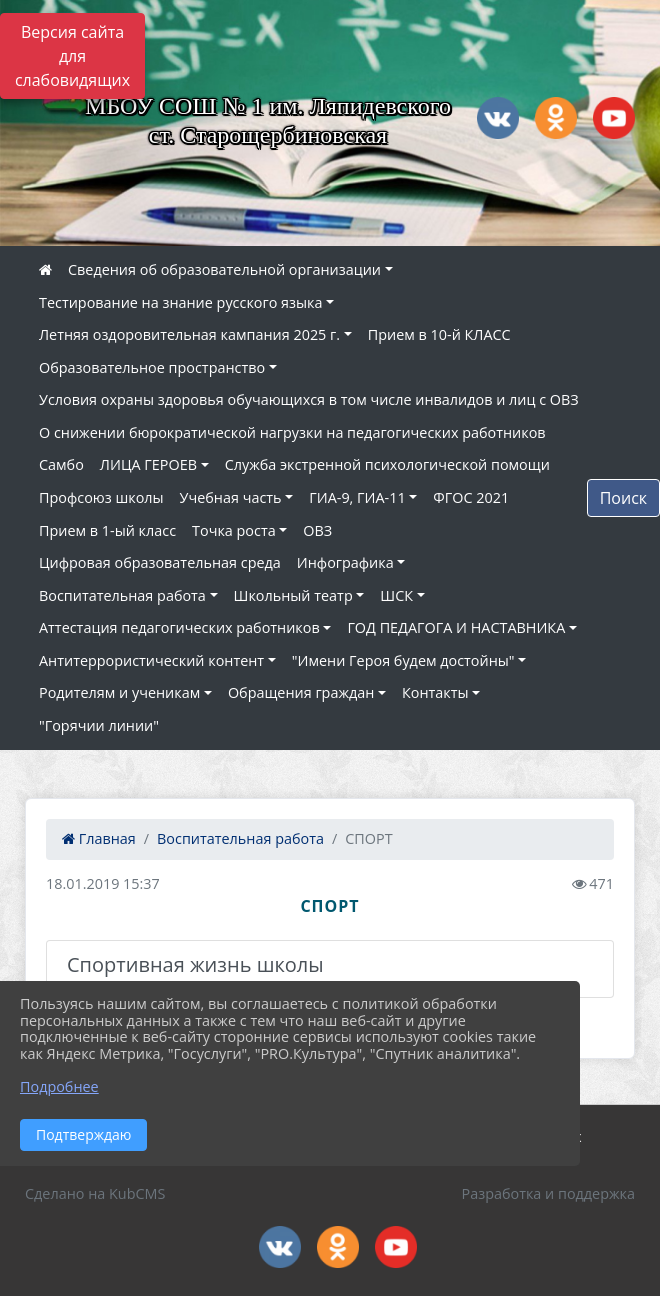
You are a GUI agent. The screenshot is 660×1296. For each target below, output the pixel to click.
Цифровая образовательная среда (160, 562)
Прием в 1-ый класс (107, 530)
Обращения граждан (301, 692)
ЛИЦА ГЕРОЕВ (148, 464)
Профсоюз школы (101, 497)
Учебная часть (231, 497)
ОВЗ (317, 530)
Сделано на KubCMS (95, 1193)
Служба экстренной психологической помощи (387, 464)
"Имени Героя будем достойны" (403, 660)
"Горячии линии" (99, 725)
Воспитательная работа (122, 595)
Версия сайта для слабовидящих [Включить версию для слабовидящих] (72, 56)
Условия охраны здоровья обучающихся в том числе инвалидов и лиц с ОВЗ (309, 399)
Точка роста (234, 530)
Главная (99, 838)
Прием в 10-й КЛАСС (439, 334)
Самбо (61, 464)
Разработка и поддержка (548, 1193)
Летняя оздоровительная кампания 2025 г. (189, 334)
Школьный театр (293, 595)
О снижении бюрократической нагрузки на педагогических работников (292, 432)
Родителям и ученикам (119, 692)
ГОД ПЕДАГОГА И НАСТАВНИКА (456, 627)
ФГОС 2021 (471, 497)
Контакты (435, 692)
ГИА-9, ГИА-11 (357, 497)
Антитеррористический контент (151, 660)
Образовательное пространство (152, 367)
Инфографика (345, 562)
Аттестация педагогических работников (179, 627)
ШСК (396, 595)
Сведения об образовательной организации (224, 269)
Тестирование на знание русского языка (181, 302)
